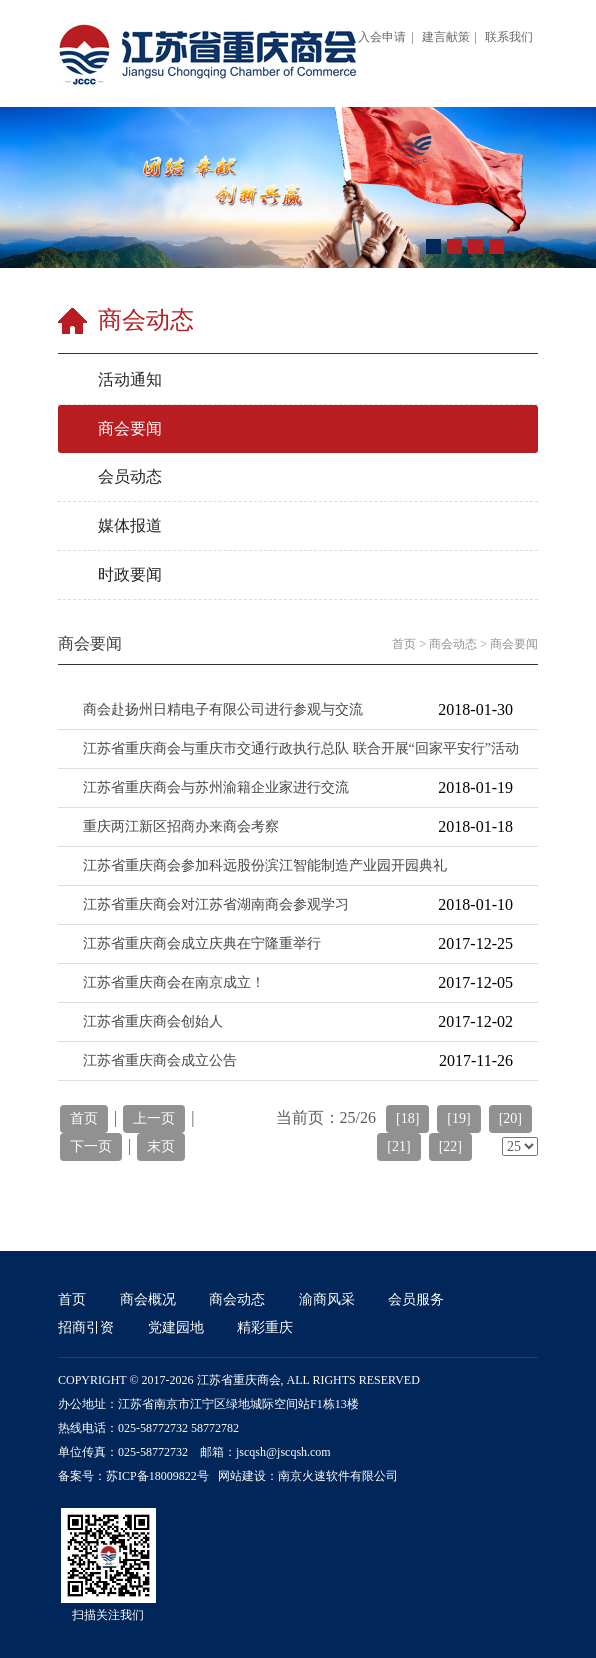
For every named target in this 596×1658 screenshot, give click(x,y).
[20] (510, 1118)
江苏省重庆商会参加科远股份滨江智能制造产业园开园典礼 (265, 865)
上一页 (154, 1118)
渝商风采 (327, 1299)
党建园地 (176, 1327)
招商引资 (86, 1327)
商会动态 (453, 644)
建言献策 (446, 37)
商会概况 (148, 1299)
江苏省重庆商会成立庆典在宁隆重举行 (202, 943)
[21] (398, 1146)
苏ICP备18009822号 (157, 1476)
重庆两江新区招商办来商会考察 (181, 826)
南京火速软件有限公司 (338, 1476)
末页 (161, 1146)
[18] (407, 1118)
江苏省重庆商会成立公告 (160, 1060)
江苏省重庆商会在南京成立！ (174, 982)
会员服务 (416, 1299)
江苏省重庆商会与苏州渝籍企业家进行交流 (216, 787)
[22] (450, 1146)
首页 (404, 644)
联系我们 (509, 37)
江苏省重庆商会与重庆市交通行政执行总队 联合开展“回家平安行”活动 (301, 748)
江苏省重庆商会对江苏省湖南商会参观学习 (216, 904)
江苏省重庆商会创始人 (153, 1021)
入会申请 (382, 37)
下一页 (91, 1146)
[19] (458, 1118)
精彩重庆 (265, 1327)
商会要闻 (514, 644)
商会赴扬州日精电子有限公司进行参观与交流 (223, 709)
